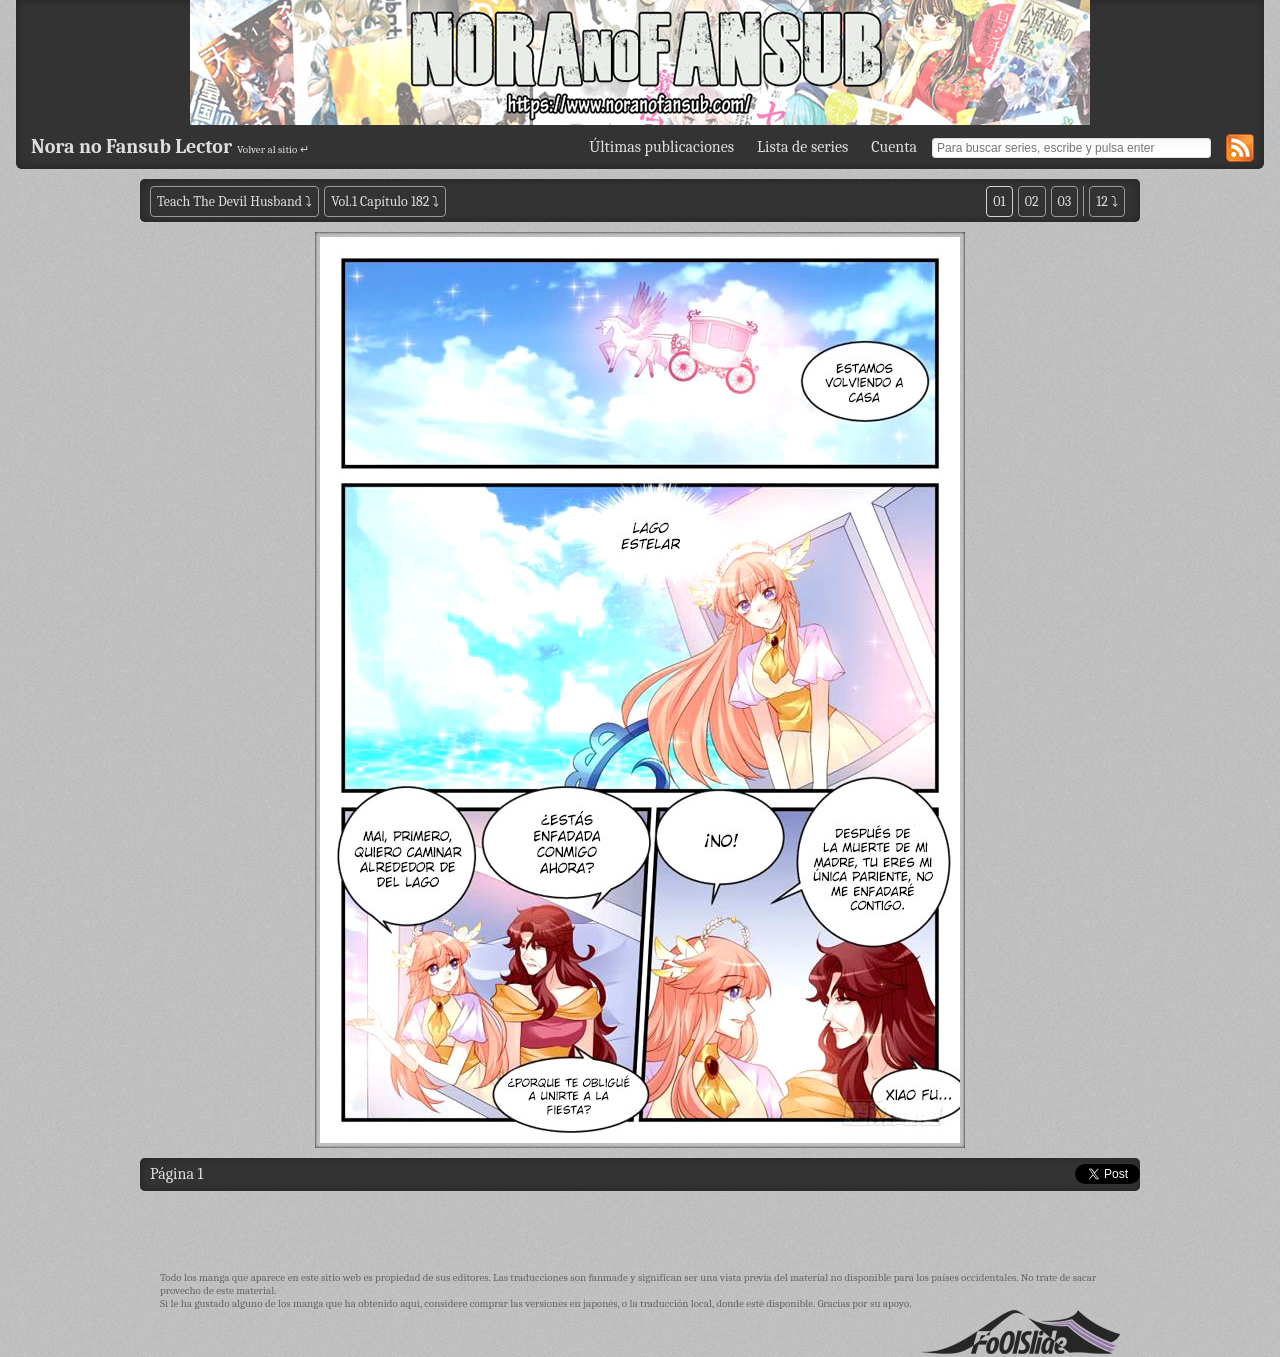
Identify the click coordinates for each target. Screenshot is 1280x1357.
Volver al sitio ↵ (273, 149)
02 (1032, 201)
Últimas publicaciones (661, 147)
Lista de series (802, 147)
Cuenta (894, 147)
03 (1065, 201)
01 (999, 201)
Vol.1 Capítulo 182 (380, 201)
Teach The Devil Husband (231, 201)
